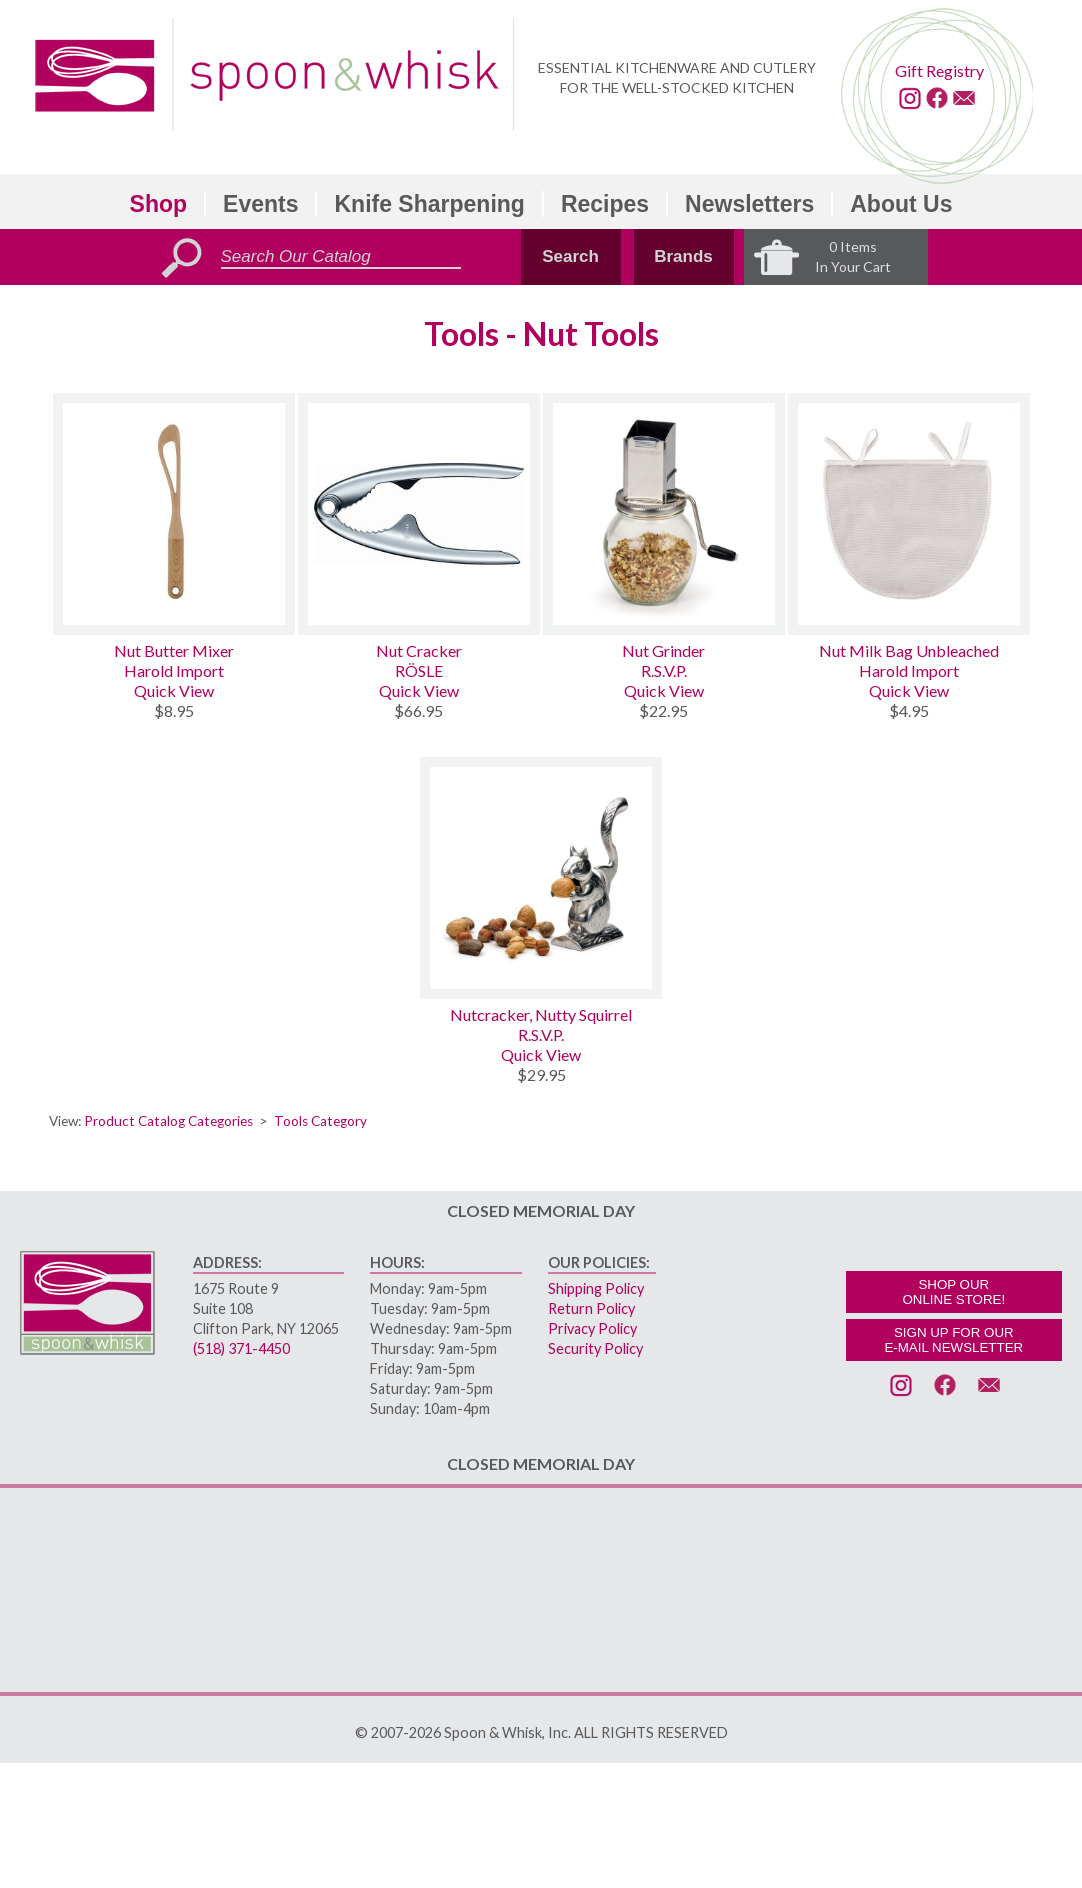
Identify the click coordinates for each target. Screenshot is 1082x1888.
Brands (683, 256)
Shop (159, 204)
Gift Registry (939, 70)
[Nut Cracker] (419, 514)
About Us (901, 204)
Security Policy (595, 1348)
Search (570, 256)
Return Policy (591, 1308)
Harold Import (174, 670)
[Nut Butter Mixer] (174, 514)
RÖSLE (419, 670)
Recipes (605, 204)
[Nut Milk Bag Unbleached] (909, 514)
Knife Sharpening (429, 204)
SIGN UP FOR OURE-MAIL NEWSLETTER (953, 1340)
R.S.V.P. (664, 670)
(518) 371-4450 (241, 1348)
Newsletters (749, 204)
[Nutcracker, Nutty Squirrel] (541, 878)
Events (260, 204)
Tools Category (320, 1121)
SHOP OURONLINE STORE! (953, 1292)
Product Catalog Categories (168, 1121)
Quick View (174, 690)
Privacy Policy (592, 1328)
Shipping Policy (596, 1288)
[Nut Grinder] (664, 514)
